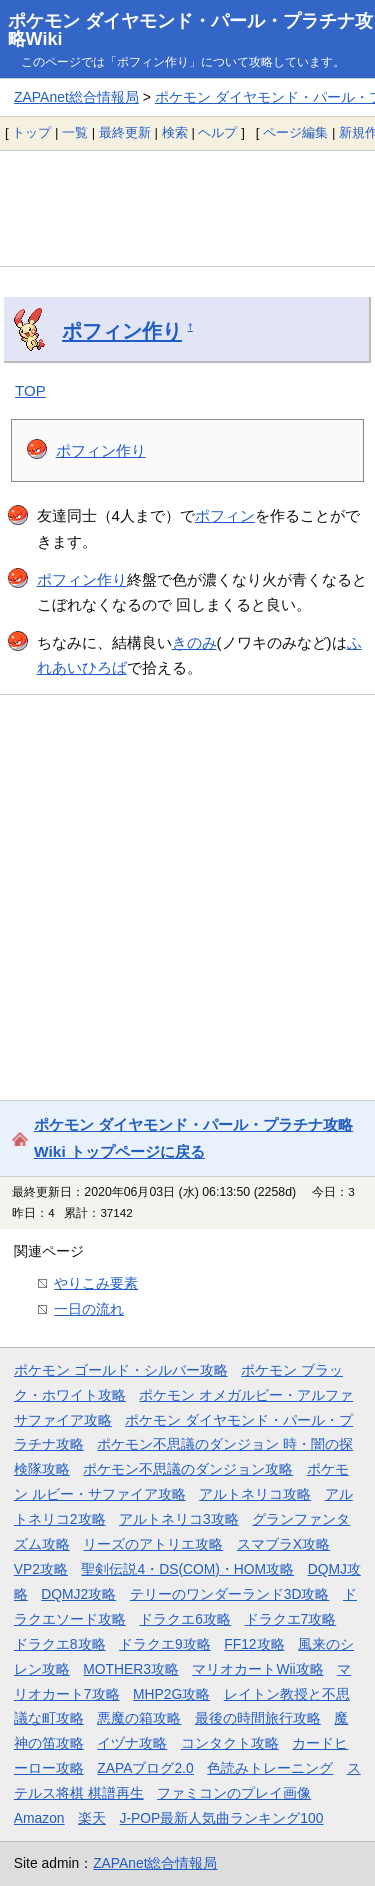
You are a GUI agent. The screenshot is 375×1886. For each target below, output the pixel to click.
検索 (175, 132)
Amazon (39, 1818)
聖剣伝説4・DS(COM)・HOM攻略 (187, 1569)
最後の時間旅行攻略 (258, 1718)
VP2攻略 (41, 1569)
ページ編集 (295, 132)
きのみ (194, 642)
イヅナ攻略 (132, 1743)
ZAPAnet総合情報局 (76, 97)
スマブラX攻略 (283, 1544)
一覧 (75, 132)
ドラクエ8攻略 (60, 1644)
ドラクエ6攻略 (185, 1619)
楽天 (92, 1818)
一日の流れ (89, 1309)
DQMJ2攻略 (78, 1594)
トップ (31, 132)
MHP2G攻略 (171, 1694)
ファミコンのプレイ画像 (234, 1793)
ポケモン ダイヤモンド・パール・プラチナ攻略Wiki (190, 30)
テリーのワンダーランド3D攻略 (230, 1594)
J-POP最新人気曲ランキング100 (222, 1818)
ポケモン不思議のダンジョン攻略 (188, 1469)
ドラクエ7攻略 (291, 1619)
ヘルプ (217, 132)
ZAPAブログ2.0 (145, 1768)
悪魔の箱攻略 (139, 1718)
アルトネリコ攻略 (255, 1494)
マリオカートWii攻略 (257, 1669)
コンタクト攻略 (230, 1743)
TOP (30, 390)
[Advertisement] (187, 208)
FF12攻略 (254, 1644)
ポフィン (225, 515)
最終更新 (125, 132)
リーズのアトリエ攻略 (153, 1544)
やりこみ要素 (96, 1283)
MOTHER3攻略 (131, 1669)
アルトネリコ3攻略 (179, 1519)
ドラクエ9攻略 (165, 1644)
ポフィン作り (122, 331)
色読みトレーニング (270, 1768)
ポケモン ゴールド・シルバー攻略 (121, 1370)
